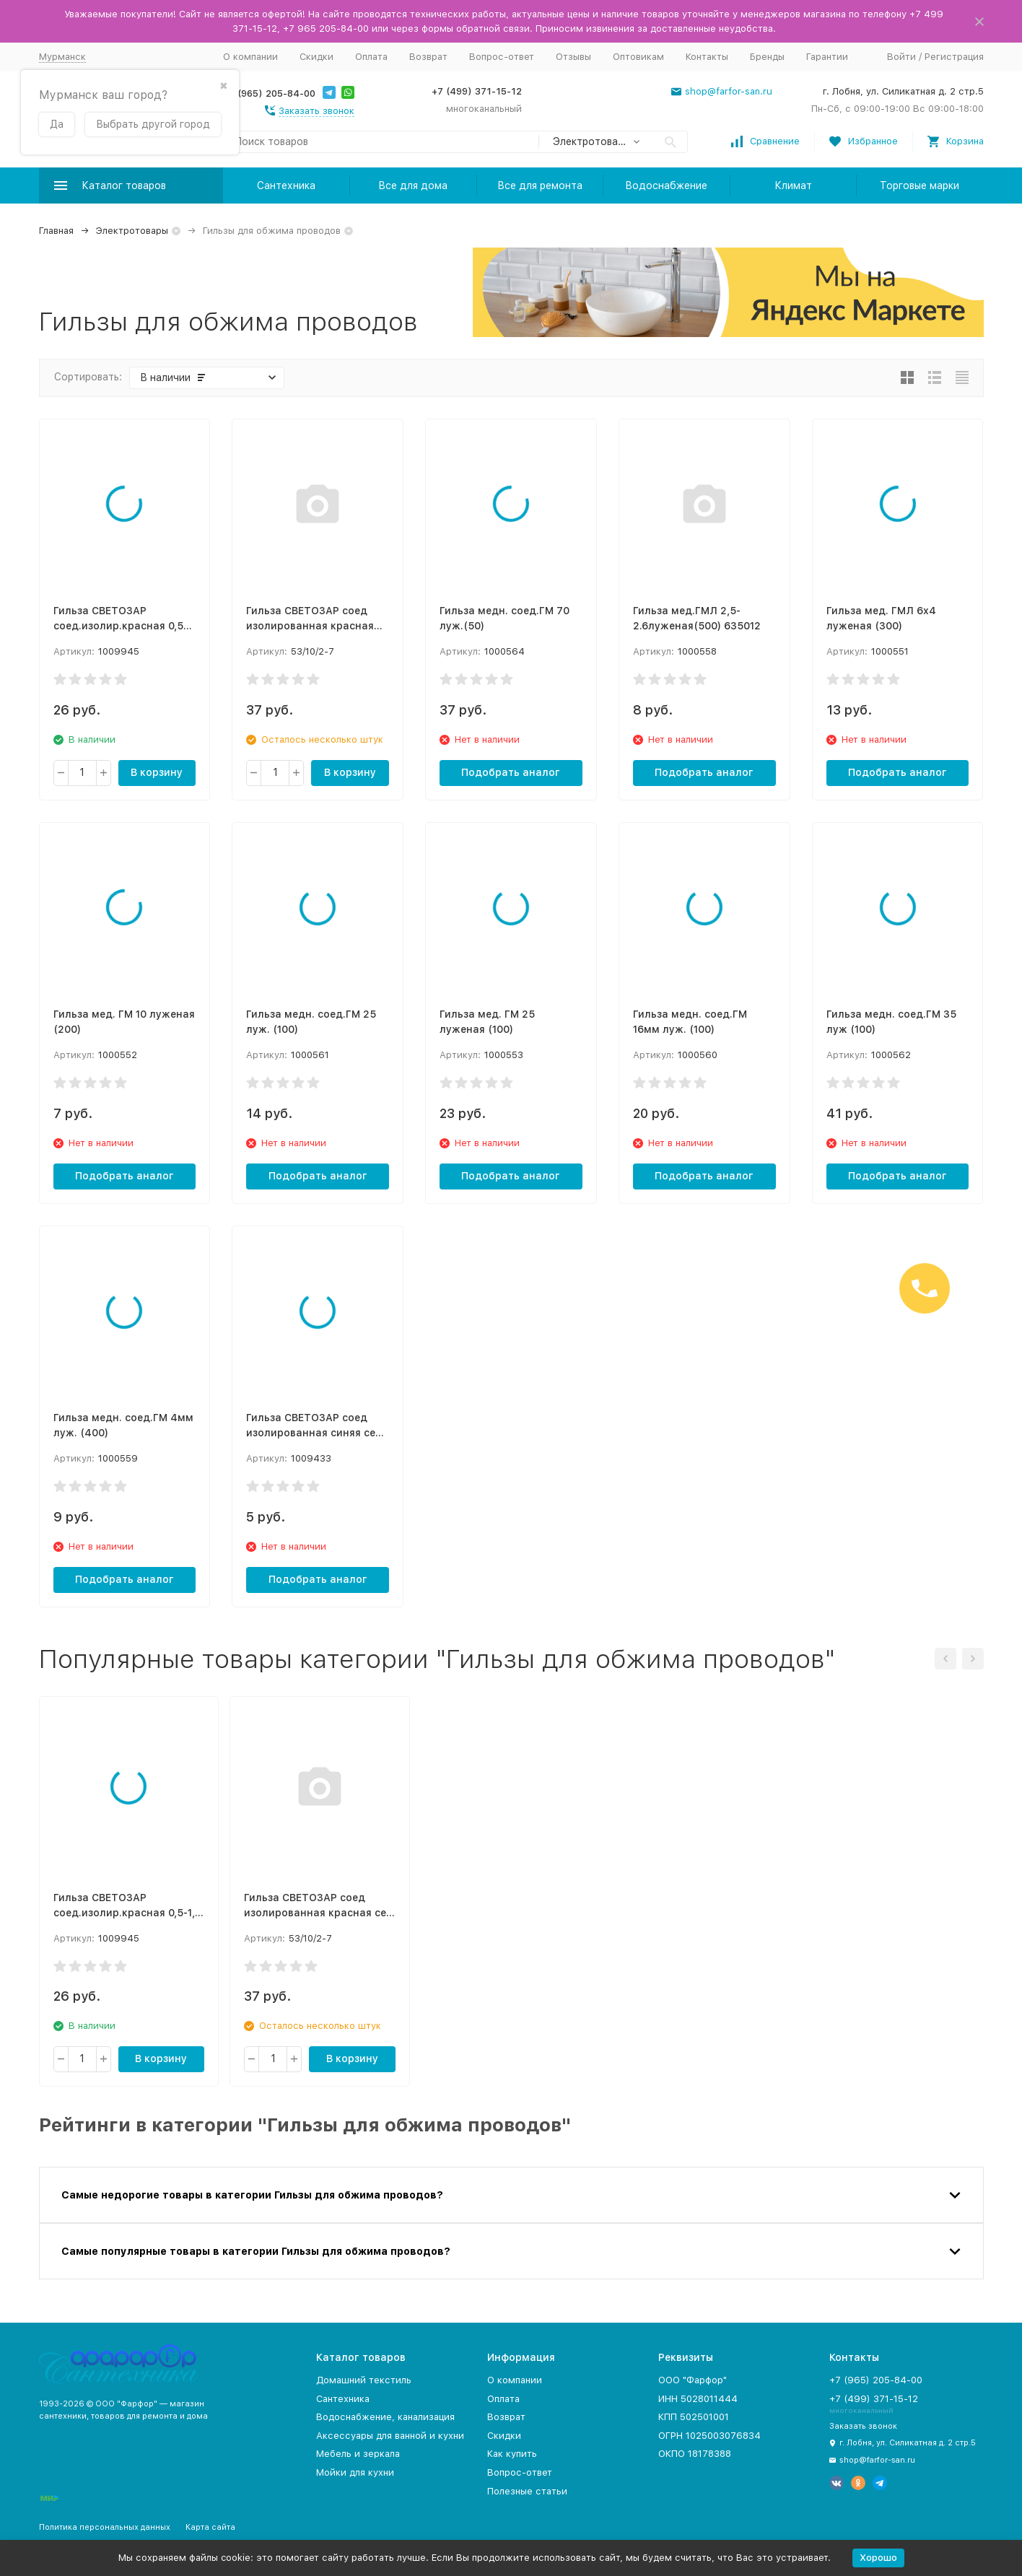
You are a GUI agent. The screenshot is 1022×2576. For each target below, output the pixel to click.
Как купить (512, 2453)
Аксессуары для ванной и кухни (390, 2435)
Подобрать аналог (510, 772)
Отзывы (573, 56)
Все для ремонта (539, 185)
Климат (793, 185)
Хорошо (878, 2557)
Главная (56, 230)
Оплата (371, 56)
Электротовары (132, 230)
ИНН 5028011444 (698, 2398)
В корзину (157, 772)
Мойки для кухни (355, 2472)
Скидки (316, 56)
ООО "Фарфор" (692, 2380)
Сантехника (286, 185)
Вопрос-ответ (501, 56)
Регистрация (954, 56)
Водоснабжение (666, 185)
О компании (250, 56)
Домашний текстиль (363, 2380)
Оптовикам (638, 56)
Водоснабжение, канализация (385, 2416)
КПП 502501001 (693, 2416)
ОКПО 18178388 (694, 2453)
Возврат (428, 56)
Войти (901, 56)
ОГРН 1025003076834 (709, 2435)
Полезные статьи (527, 2491)
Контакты (707, 56)
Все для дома (412, 185)
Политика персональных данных (104, 2527)
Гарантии (827, 56)
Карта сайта (210, 2527)
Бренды (767, 56)
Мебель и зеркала (358, 2453)
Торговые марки (919, 185)
